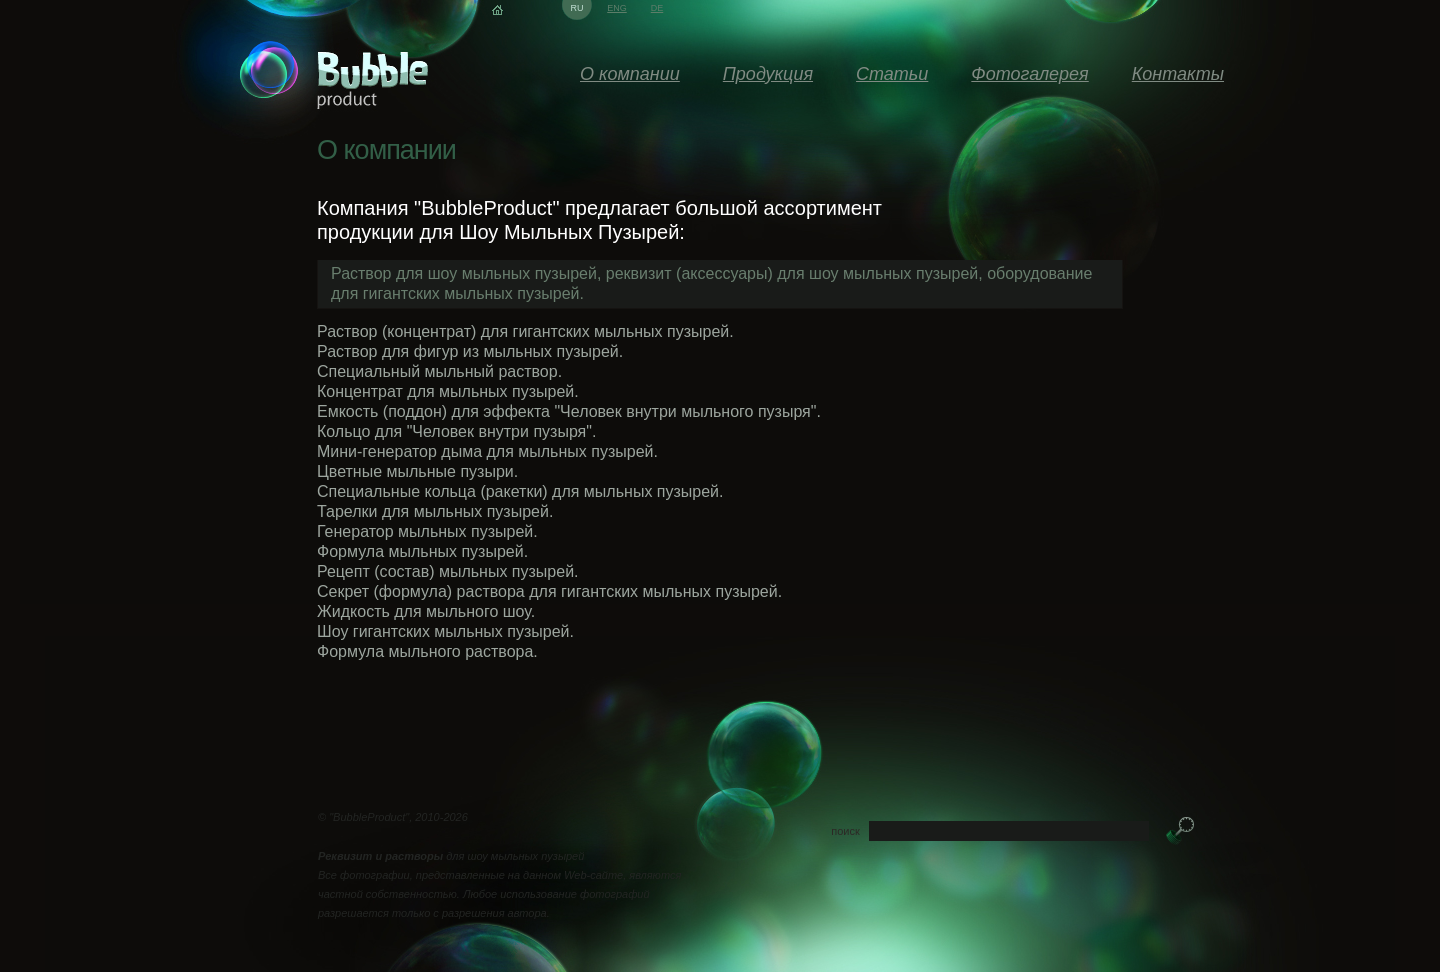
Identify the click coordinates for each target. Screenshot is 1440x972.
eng (617, 8)
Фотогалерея (1029, 74)
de (657, 8)
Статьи (892, 74)
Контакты (1178, 74)
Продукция (768, 74)
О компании (630, 74)
